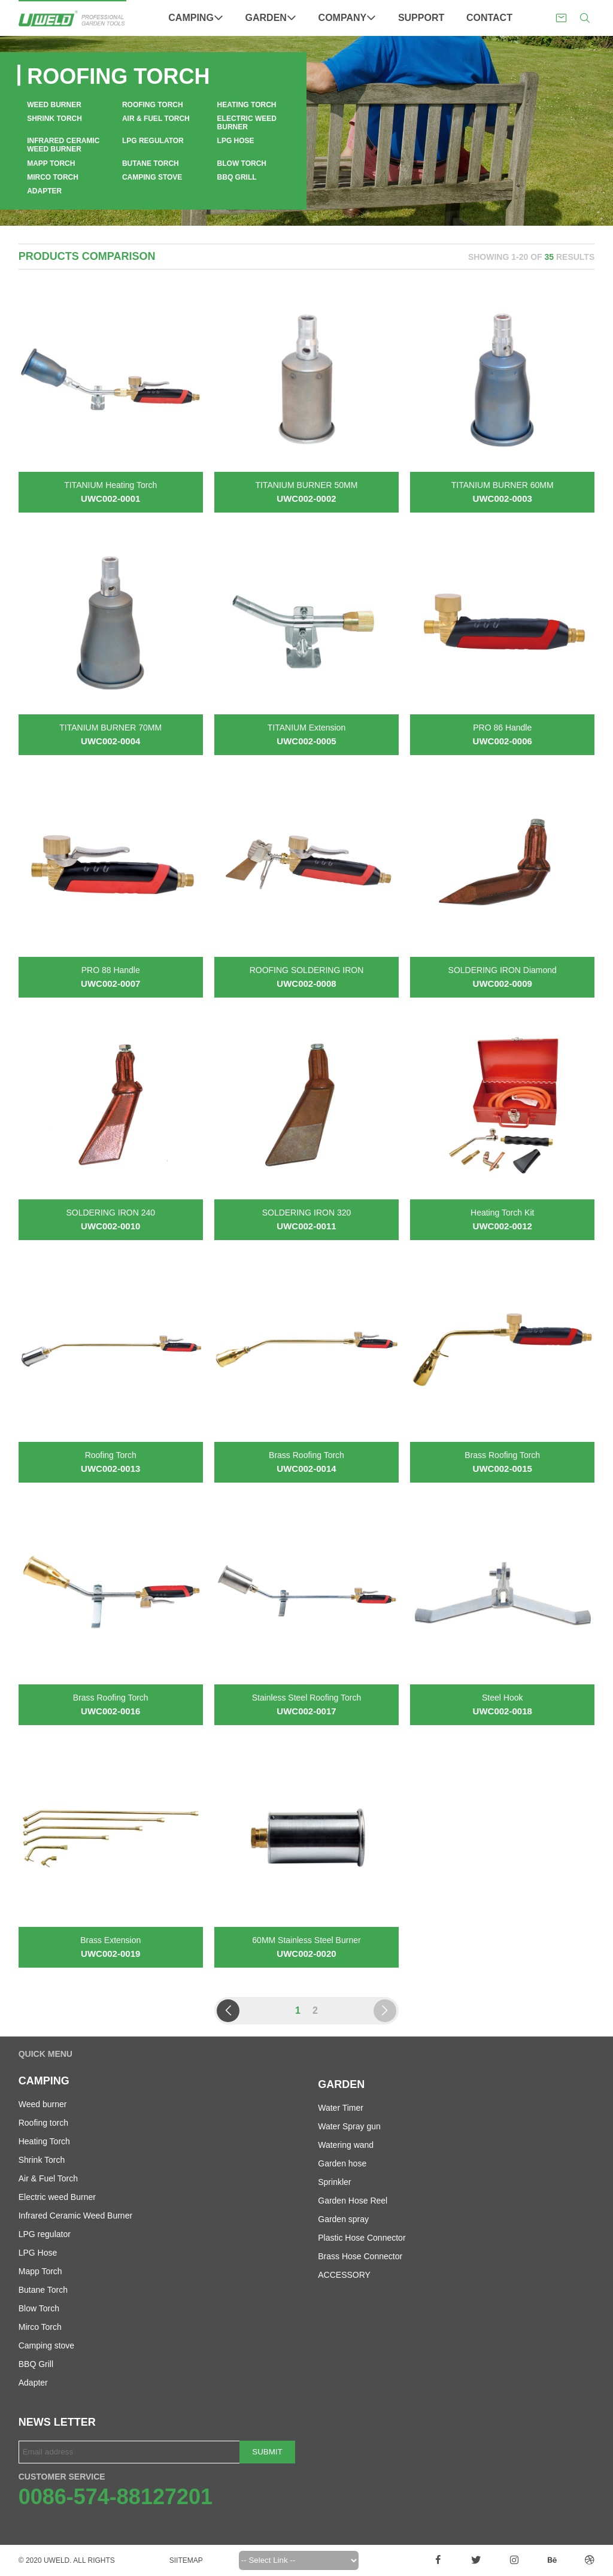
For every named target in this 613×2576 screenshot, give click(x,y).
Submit (267, 2451)
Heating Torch (247, 105)
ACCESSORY (344, 2275)
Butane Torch (150, 163)
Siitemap (186, 2560)
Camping (195, 18)
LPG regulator (153, 141)
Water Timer (340, 2108)
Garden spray (343, 2219)
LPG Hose (235, 141)
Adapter (44, 191)
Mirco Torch (52, 177)
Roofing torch (152, 105)
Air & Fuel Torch (156, 118)
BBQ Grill (237, 177)
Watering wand (346, 2145)
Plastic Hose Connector (361, 2237)
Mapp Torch (51, 163)
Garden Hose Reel (352, 2200)
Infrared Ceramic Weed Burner (63, 145)
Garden (270, 18)
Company (347, 18)
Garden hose (342, 2163)
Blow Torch (241, 163)
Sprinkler (334, 2182)
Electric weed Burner (247, 122)
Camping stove (152, 177)
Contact (489, 18)
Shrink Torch (54, 118)
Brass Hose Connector (360, 2256)
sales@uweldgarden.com (561, 18)
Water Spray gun (349, 2126)
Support (421, 18)
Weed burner (54, 105)
